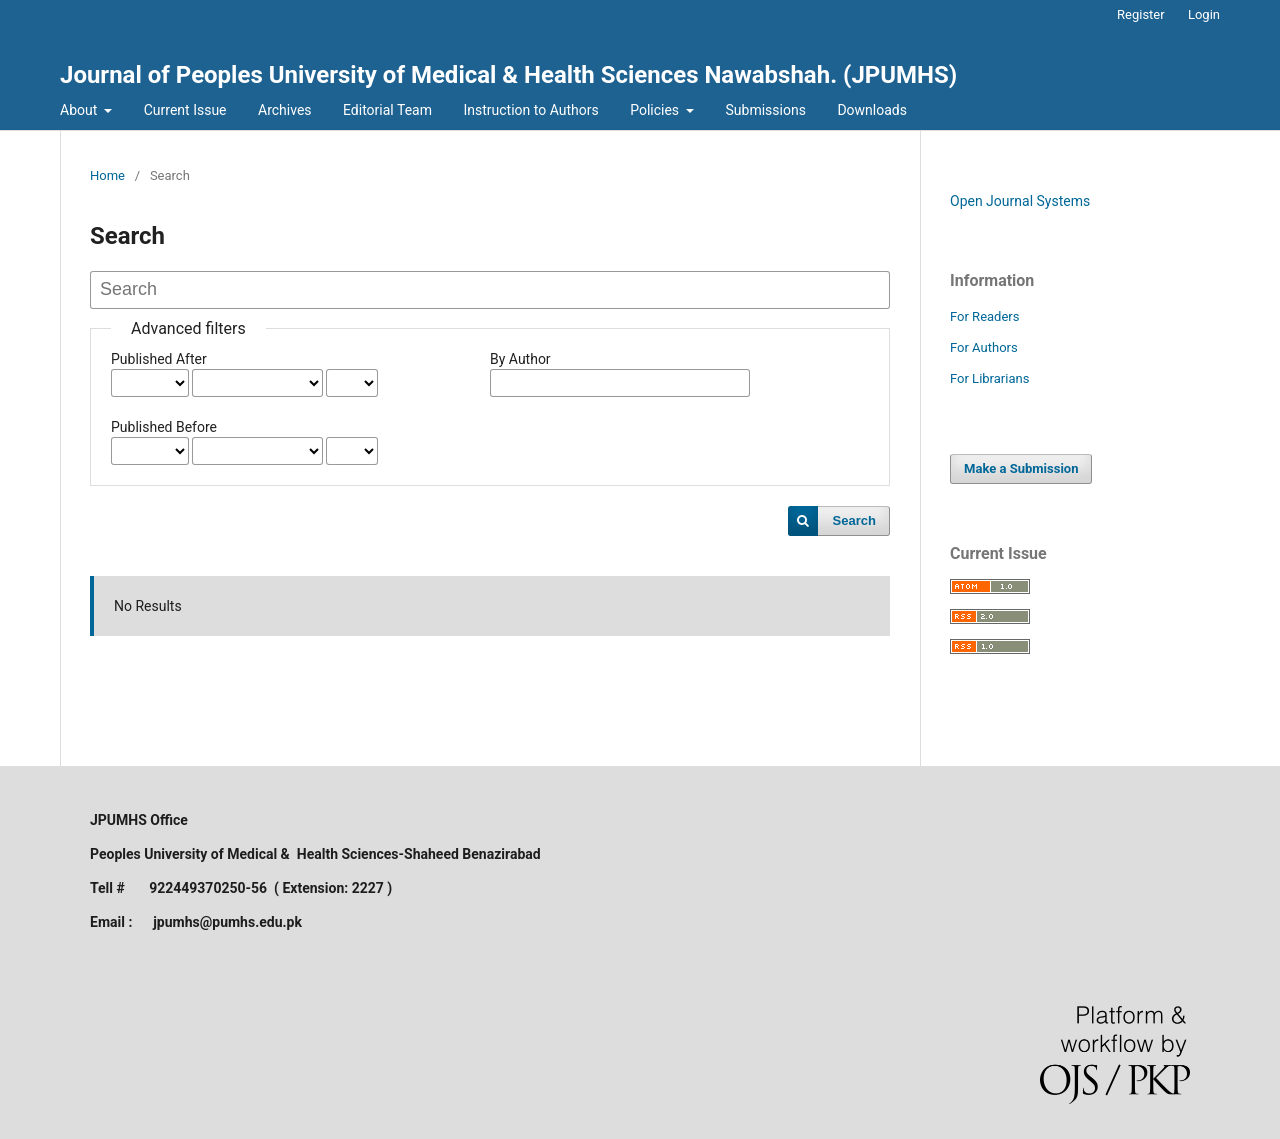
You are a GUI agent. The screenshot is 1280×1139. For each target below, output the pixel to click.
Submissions (766, 110)
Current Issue (185, 110)
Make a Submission (1021, 468)
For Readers (985, 316)
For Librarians (989, 378)
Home (107, 175)
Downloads (872, 110)
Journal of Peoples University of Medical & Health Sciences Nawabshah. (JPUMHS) (508, 75)
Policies (656, 110)
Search (854, 520)
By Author (520, 359)
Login (1204, 14)
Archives (285, 110)
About (80, 110)
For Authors (984, 347)
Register (1141, 14)
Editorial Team (387, 110)
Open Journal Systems (1020, 201)
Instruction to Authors (530, 110)
